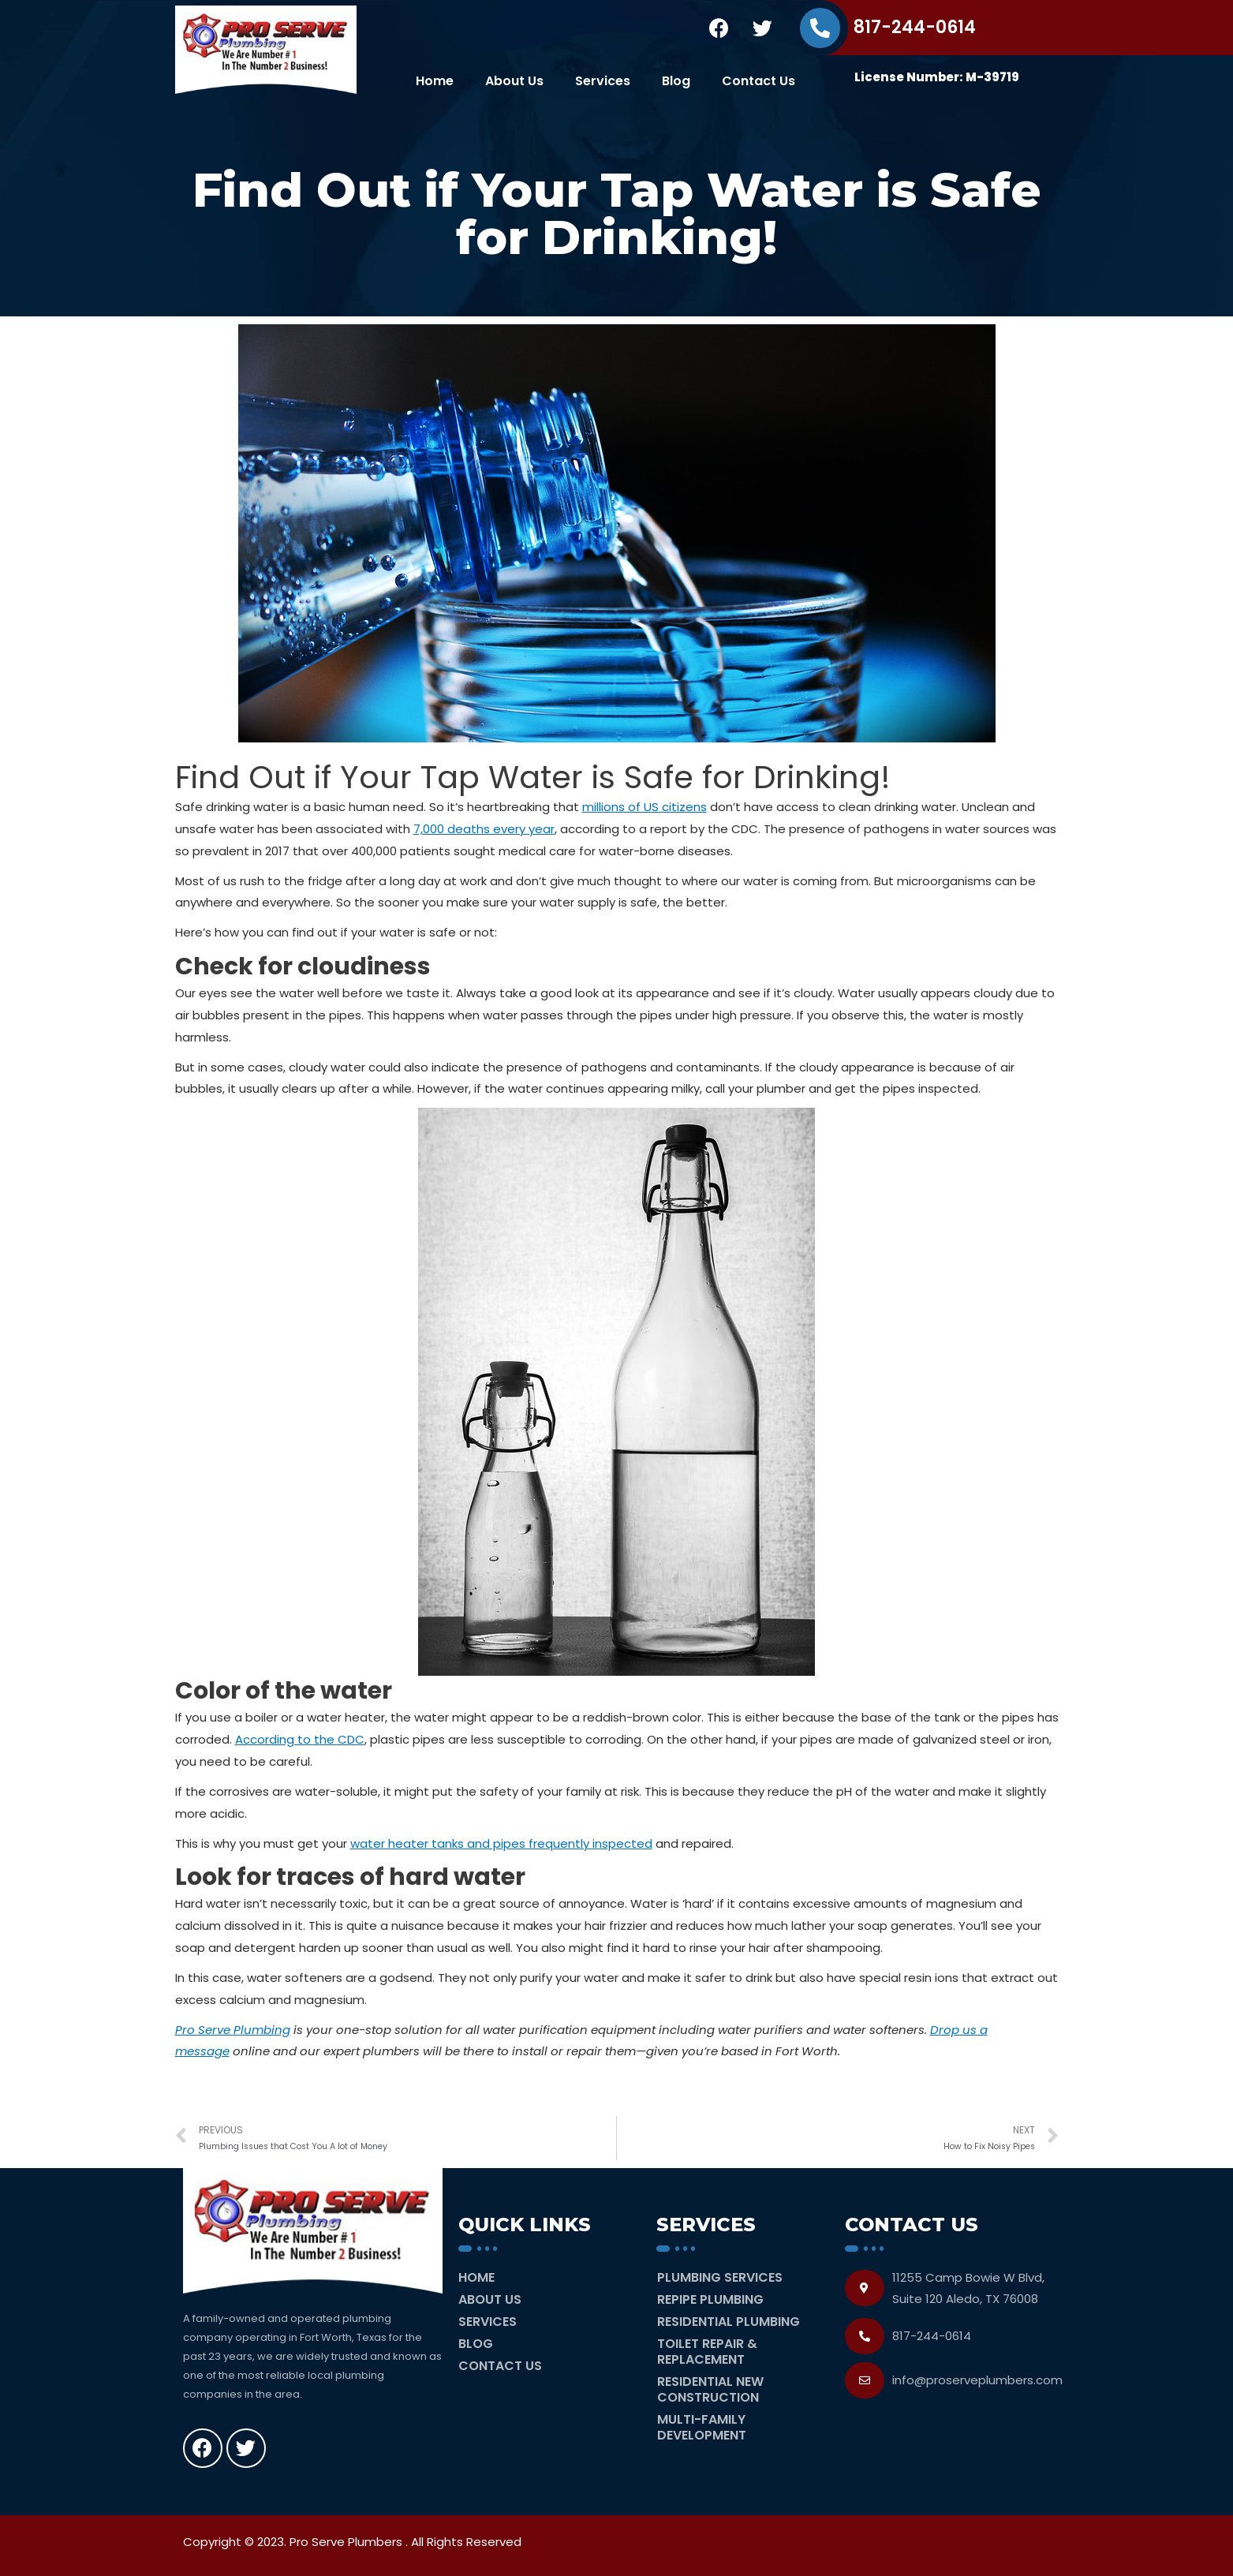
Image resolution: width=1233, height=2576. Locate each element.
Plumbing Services (720, 2277)
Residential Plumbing (728, 2321)
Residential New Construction (710, 2389)
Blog (676, 81)
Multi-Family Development (701, 2427)
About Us (514, 81)
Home (435, 81)
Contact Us (758, 81)
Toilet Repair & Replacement (707, 2351)
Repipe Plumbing (710, 2299)
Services (602, 81)
